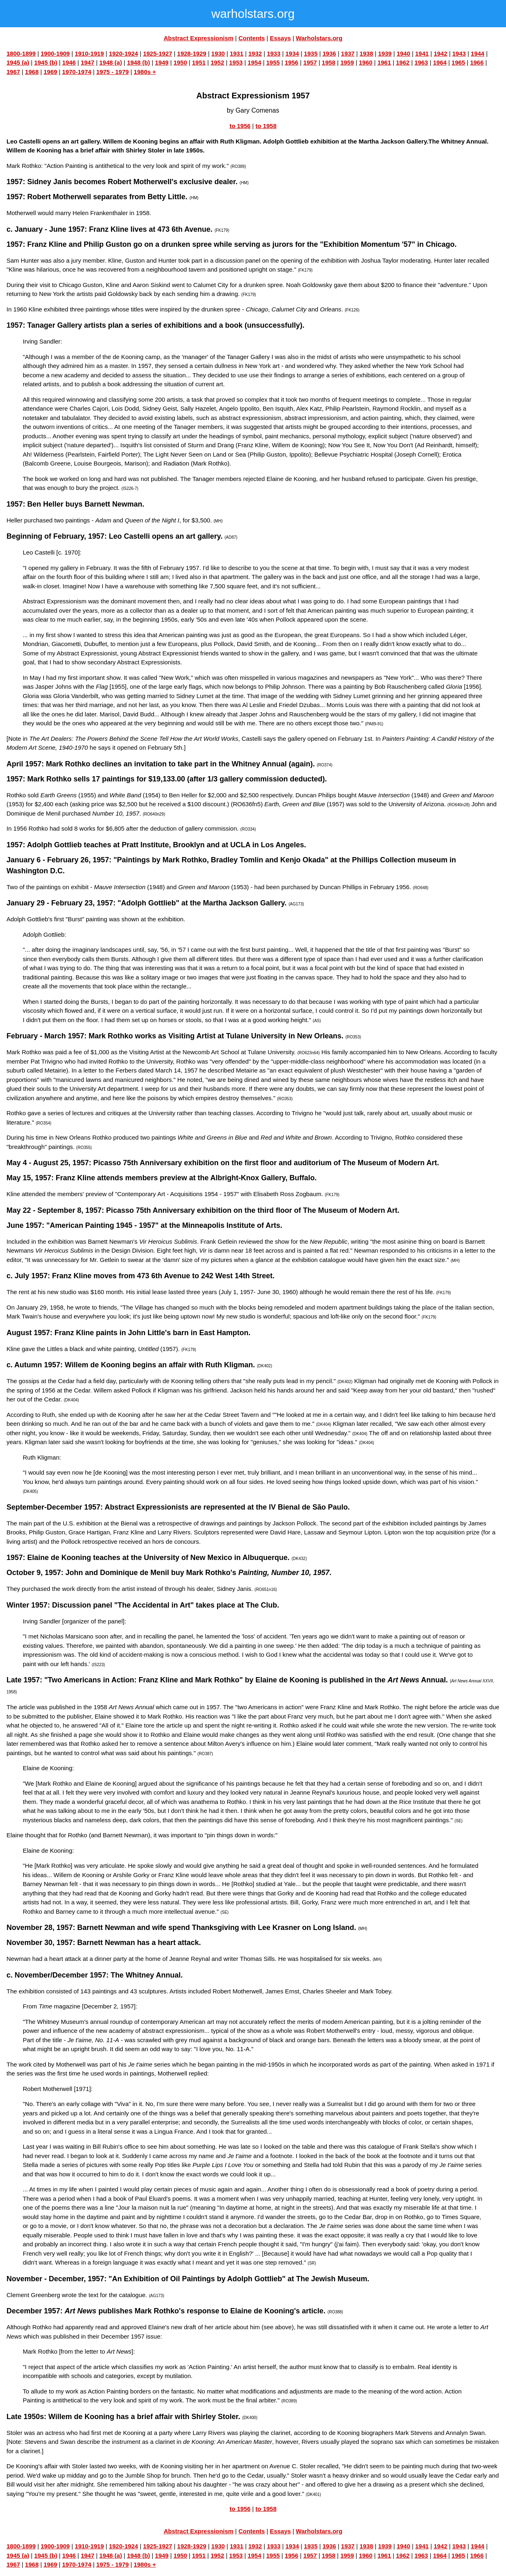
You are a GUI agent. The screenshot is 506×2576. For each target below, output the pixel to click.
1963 (421, 62)
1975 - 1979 (112, 71)
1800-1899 (21, 53)
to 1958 (266, 125)
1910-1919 (89, 53)
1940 (403, 53)
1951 (199, 62)
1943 (459, 53)
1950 (180, 62)
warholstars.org (253, 13)
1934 (292, 53)
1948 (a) (110, 62)
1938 (366, 53)
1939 (384, 53)
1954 (254, 62)
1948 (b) (138, 62)
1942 (440, 53)
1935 (310, 53)
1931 (236, 53)
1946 (69, 62)
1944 (477, 53)
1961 (384, 62)
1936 (329, 53)
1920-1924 (123, 53)
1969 (50, 71)
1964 (439, 62)
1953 (236, 62)
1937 (347, 53)
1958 (328, 62)
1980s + (145, 71)
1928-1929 (191, 53)
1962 (402, 62)
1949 (161, 62)
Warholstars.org (319, 38)
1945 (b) (45, 62)
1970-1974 (76, 71)
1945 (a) (18, 62)
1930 (218, 53)
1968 (32, 71)
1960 (365, 62)
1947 (87, 62)
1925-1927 (157, 53)
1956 (291, 62)
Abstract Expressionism (199, 38)
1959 (347, 62)
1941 (422, 53)
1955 (273, 62)
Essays (280, 38)
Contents (252, 38)
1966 (477, 62)
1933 (273, 53)
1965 (458, 62)
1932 (255, 53)
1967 (13, 71)
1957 (310, 62)
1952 (217, 62)
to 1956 (240, 125)
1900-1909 (55, 53)
